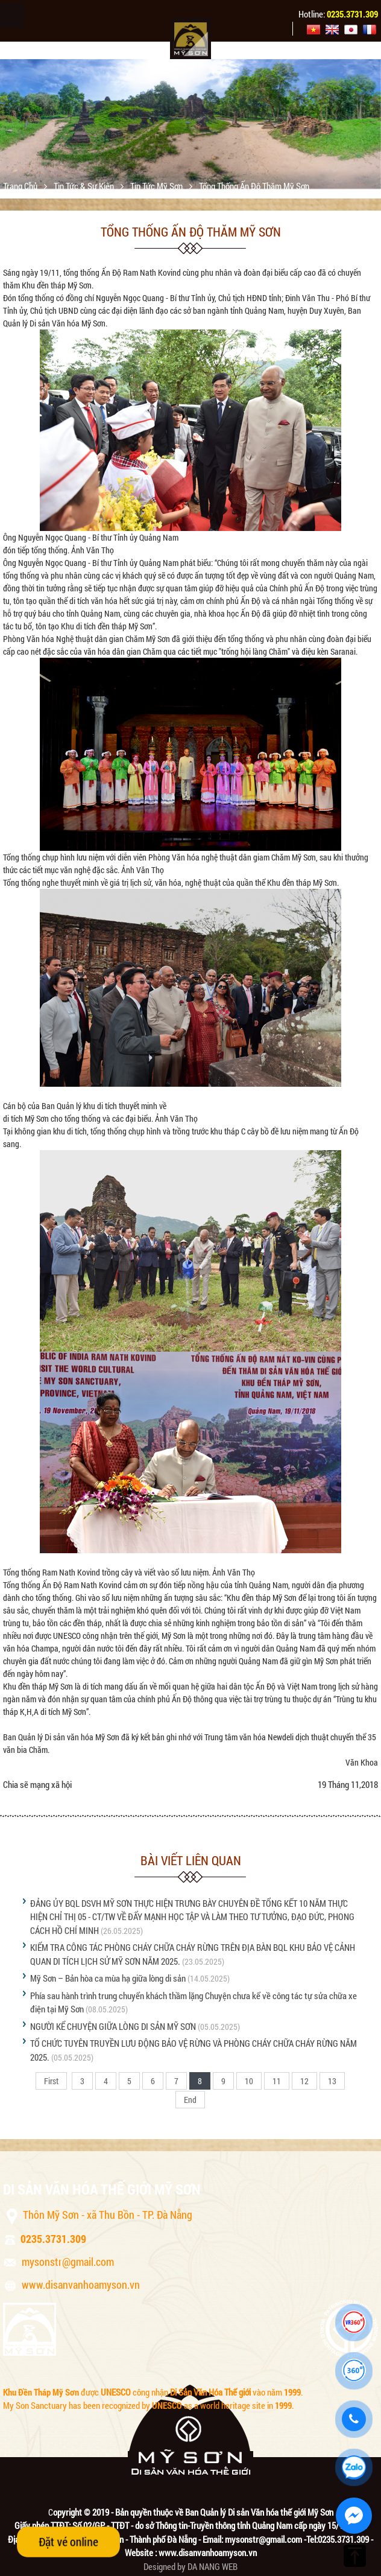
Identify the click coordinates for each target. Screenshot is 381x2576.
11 (276, 2081)
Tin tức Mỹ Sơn (157, 186)
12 (304, 2081)
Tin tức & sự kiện (85, 186)
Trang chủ (21, 186)
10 (249, 2081)
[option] (190, 124)
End (190, 2099)
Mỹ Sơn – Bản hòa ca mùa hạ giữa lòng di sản (108, 1978)
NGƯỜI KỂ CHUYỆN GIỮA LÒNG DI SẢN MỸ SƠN (113, 2026)
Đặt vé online (68, 2541)
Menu (12, 16)
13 (332, 2081)
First (51, 2081)
